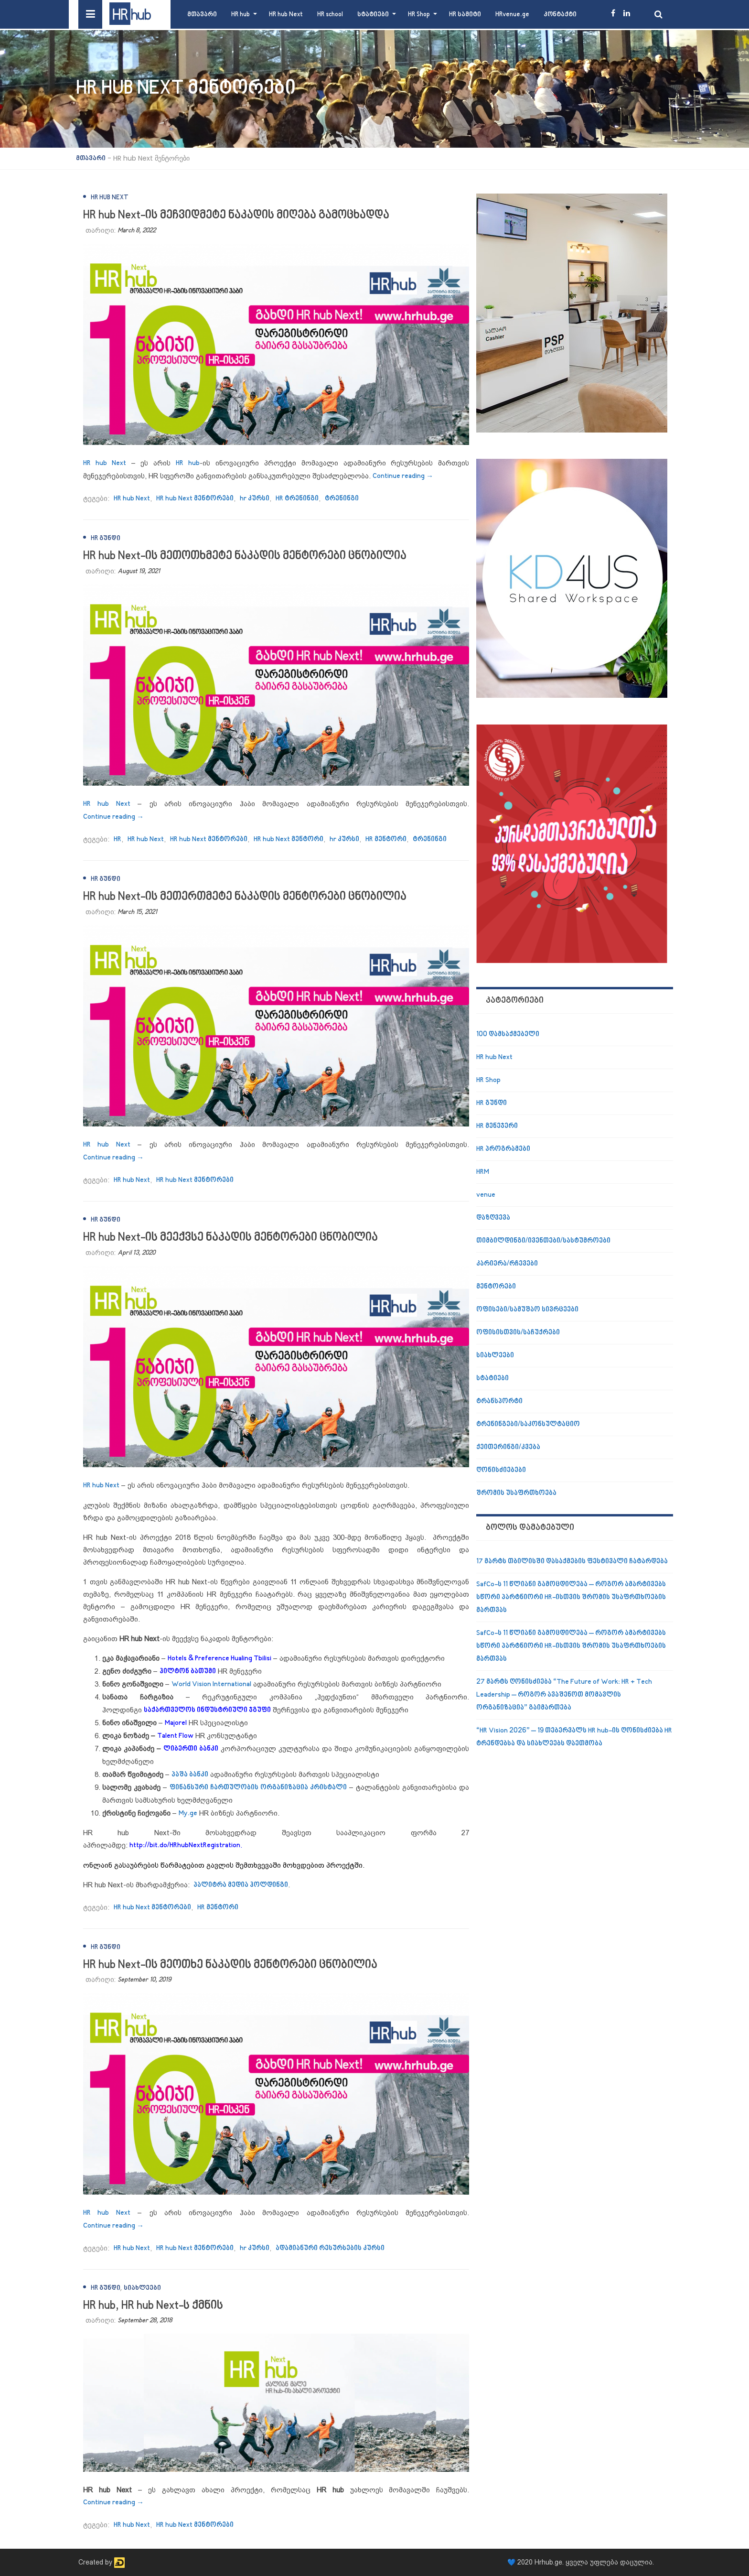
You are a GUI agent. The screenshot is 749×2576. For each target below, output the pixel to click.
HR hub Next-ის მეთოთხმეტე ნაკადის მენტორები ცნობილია (245, 556)
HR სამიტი (465, 15)
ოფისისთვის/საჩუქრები (518, 1332)
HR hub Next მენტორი (288, 839)
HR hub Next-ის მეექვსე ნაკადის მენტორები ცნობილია (230, 1238)
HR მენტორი (386, 839)
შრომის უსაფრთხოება (516, 1493)
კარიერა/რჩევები (507, 1263)
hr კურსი (254, 498)
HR (117, 839)
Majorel (176, 1723)
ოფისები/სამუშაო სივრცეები (527, 1309)
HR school (330, 15)
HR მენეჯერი (497, 1126)
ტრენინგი (342, 498)
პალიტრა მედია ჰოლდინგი (240, 1885)
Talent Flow (175, 1736)
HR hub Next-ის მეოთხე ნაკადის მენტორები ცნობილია (230, 1965)
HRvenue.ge (512, 15)
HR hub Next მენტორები (195, 498)
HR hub (240, 15)
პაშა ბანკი (189, 1774)
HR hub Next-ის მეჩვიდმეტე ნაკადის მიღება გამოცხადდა (236, 215)
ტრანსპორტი (499, 1401)
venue (485, 1195)
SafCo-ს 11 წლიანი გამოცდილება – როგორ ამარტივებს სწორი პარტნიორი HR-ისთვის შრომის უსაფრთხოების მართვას (571, 1597)
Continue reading (403, 476)
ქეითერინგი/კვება (508, 1447)
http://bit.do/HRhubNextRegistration (184, 1845)
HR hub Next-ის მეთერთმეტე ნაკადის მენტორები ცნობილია (245, 897)
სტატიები (373, 15)
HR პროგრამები (503, 1149)
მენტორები (496, 1286)
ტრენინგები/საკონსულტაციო (528, 1424)
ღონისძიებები (501, 1470)
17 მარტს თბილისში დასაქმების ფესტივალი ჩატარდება (572, 1561)
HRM (482, 1172)
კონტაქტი (560, 15)
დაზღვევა (493, 1218)
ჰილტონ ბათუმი (188, 1671)
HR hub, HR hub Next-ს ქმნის (153, 2306)
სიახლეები (142, 2288)
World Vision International (211, 1684)
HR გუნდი (105, 538)
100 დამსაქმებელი (507, 1034)
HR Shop (419, 15)
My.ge (188, 1813)
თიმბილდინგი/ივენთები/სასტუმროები (543, 1240)
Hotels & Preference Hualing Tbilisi (219, 1658)
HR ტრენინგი (297, 498)
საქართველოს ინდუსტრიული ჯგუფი (207, 1710)
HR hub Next (286, 15)
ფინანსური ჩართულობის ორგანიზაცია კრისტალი (258, 1787)
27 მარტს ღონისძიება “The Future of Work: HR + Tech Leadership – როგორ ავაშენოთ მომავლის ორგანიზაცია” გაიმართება (564, 1695)
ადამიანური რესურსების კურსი (330, 2248)
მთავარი (202, 15)
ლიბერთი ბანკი (190, 1748)
